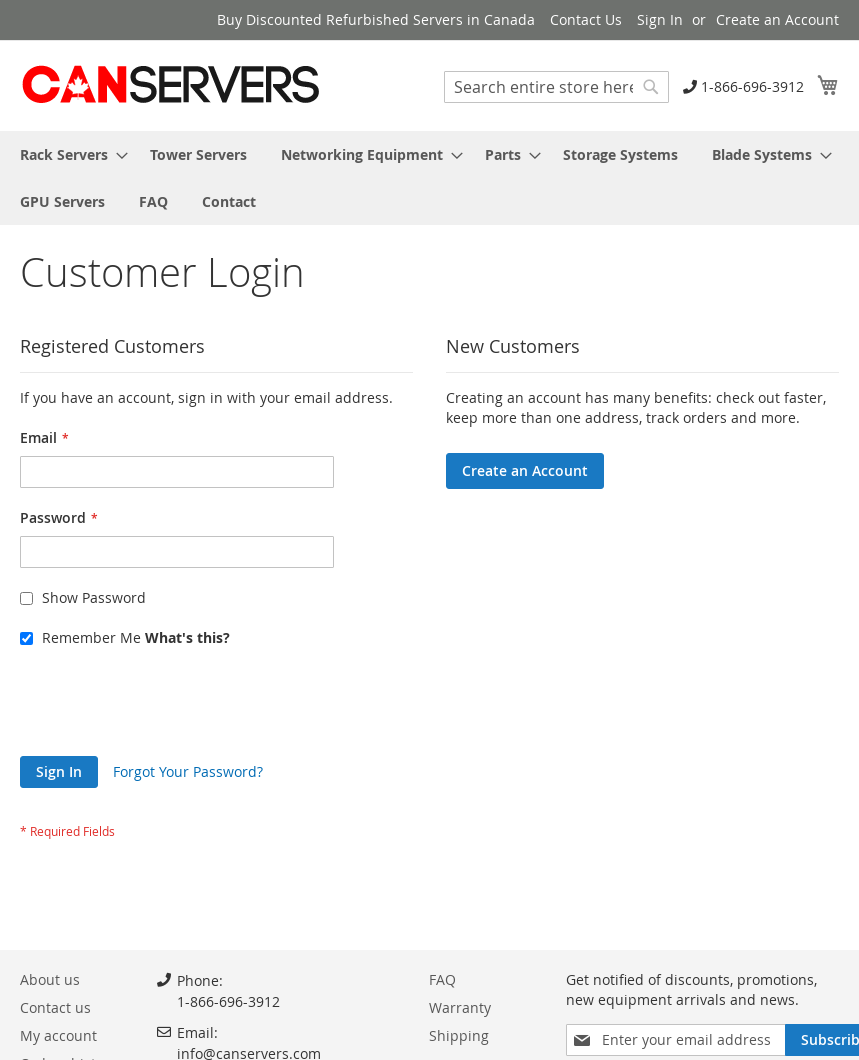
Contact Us (586, 19)
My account (58, 1035)
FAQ (442, 979)
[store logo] (170, 84)
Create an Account (777, 19)
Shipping (459, 1035)
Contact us (55, 1007)
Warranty (460, 1007)
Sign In (660, 19)
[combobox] (556, 87)
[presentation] (172, 707)
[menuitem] (68, 154)
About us (50, 979)
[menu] (429, 178)
